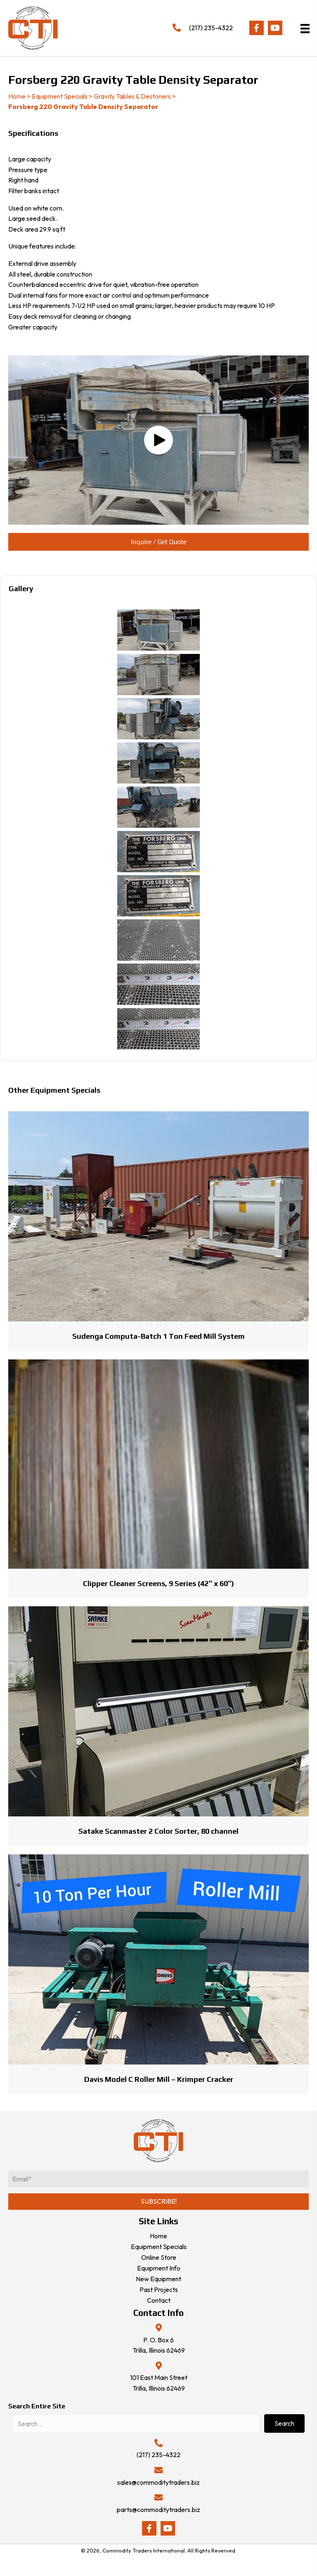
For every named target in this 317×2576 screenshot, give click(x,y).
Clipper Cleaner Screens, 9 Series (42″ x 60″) (158, 1583)
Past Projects (159, 2289)
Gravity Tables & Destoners (132, 96)
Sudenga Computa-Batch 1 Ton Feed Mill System (158, 1336)
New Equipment (158, 2279)
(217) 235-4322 (211, 28)
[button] (256, 28)
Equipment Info (158, 2268)
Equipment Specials (60, 96)
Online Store (158, 2257)
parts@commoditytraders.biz (158, 2509)
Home (17, 96)
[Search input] (136, 2423)
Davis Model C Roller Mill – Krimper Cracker (158, 2079)
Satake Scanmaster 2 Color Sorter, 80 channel (158, 1831)
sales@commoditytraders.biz (158, 2482)
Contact (158, 2300)
